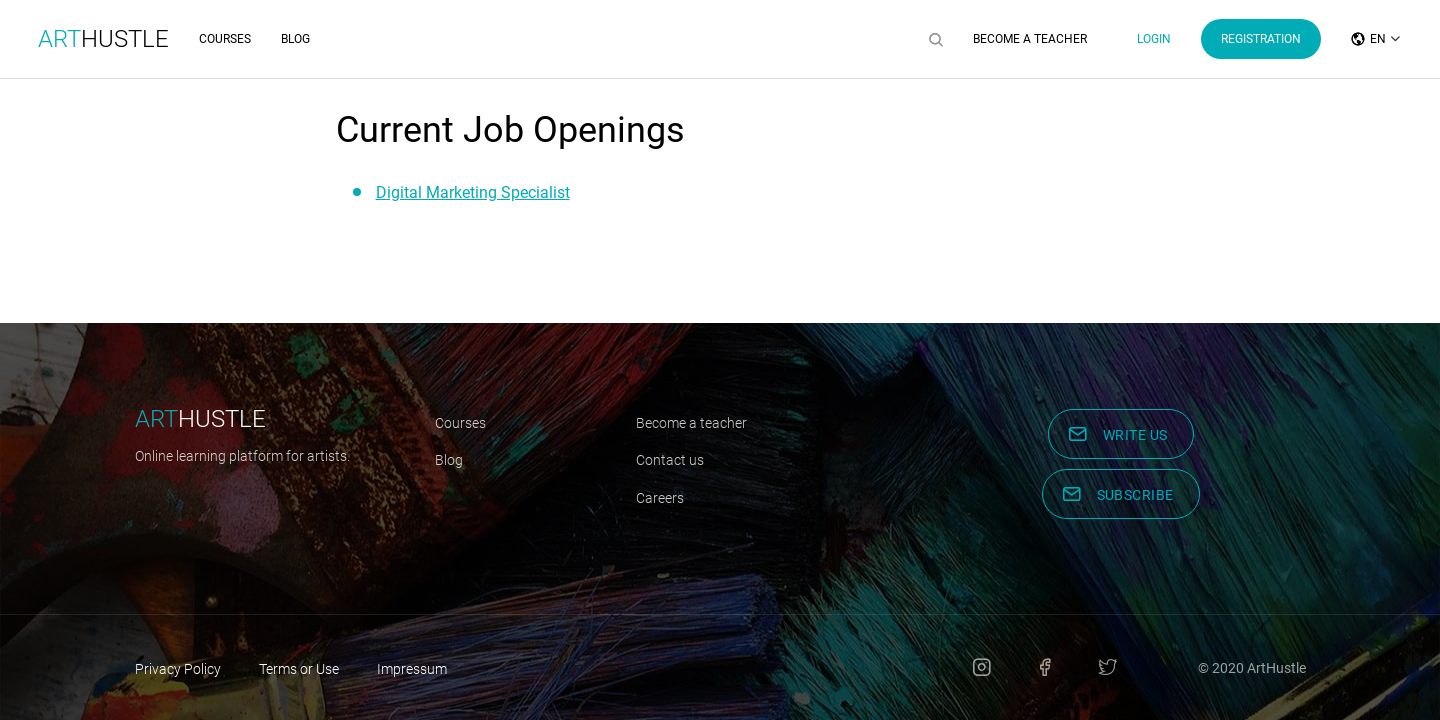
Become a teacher (691, 423)
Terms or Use (299, 669)
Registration (1261, 39)
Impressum (412, 669)
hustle (200, 419)
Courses (225, 39)
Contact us (670, 460)
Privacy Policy (178, 669)
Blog (295, 39)
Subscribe (1135, 495)
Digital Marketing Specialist (473, 192)
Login (1154, 39)
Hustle (103, 39)
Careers (660, 498)
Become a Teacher (1030, 39)
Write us (1135, 435)
